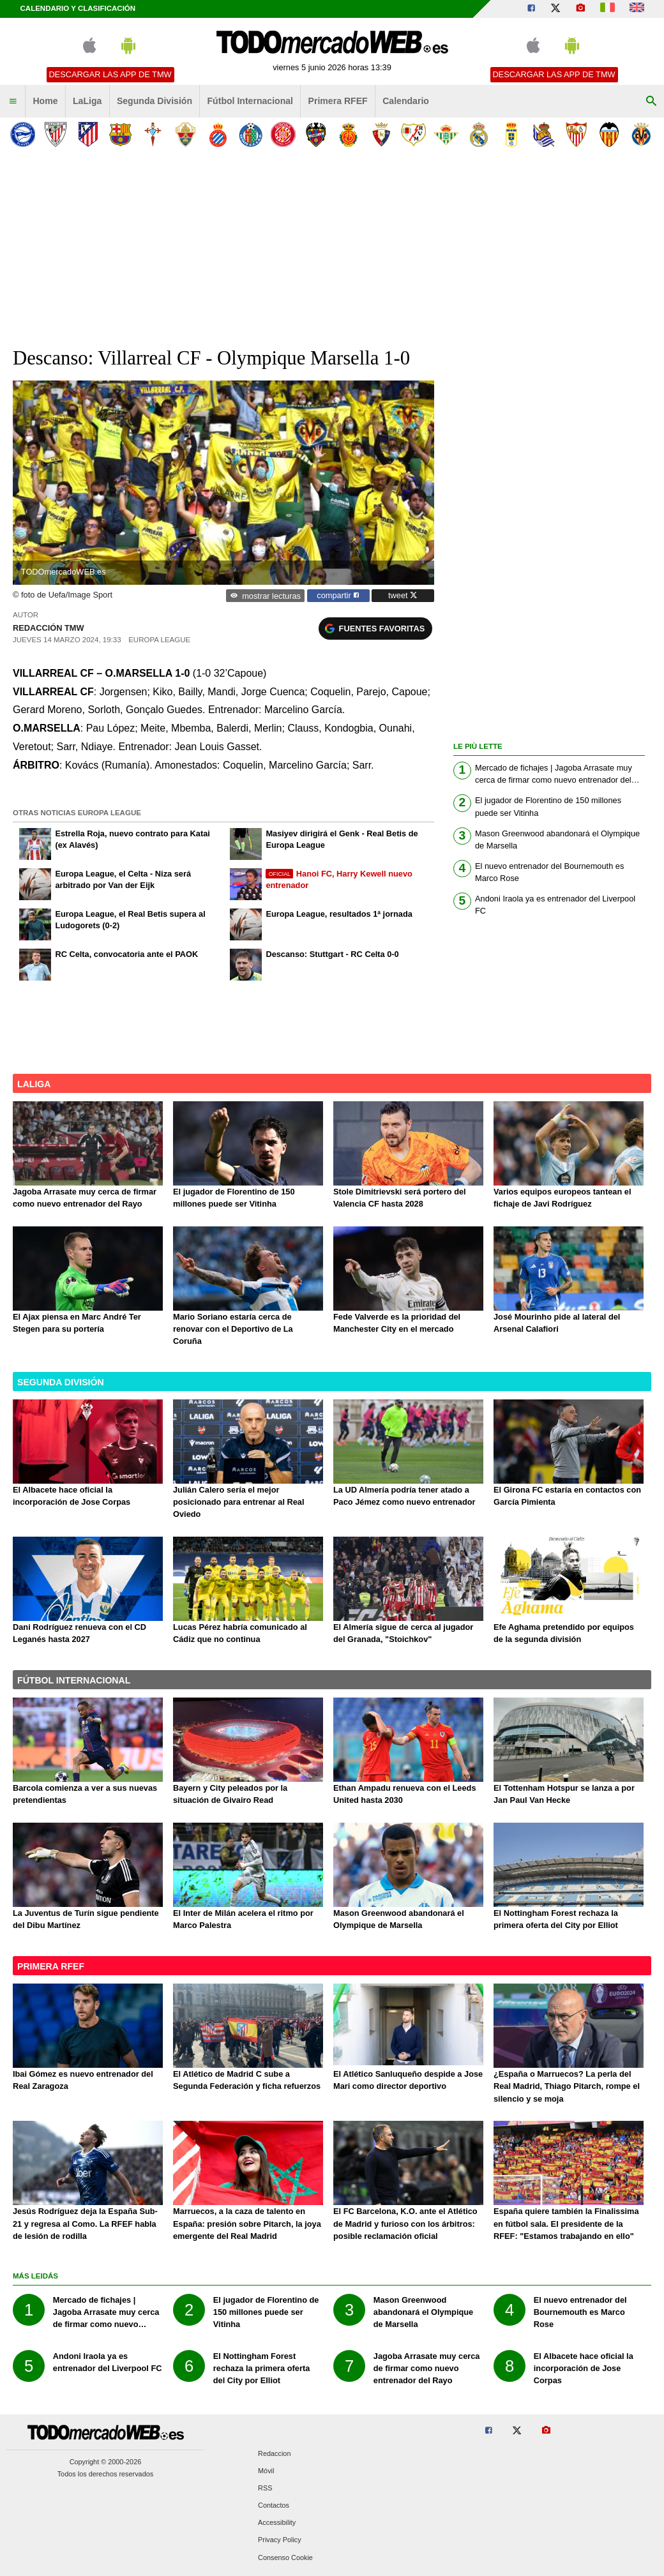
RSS (265, 2488)
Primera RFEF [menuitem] (338, 101)
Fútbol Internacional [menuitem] (250, 101)
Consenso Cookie (285, 2557)
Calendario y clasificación (78, 8)
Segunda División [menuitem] (154, 101)
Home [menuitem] (45, 101)
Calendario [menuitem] (405, 101)
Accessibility (277, 2523)
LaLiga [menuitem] (87, 101)
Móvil (266, 2470)
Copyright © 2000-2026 (106, 2462)
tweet (403, 595)
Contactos (273, 2506)
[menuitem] (12, 101)
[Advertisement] (332, 248)
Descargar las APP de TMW (110, 74)
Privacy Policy (279, 2540)
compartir (338, 595)
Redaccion (274, 2453)
